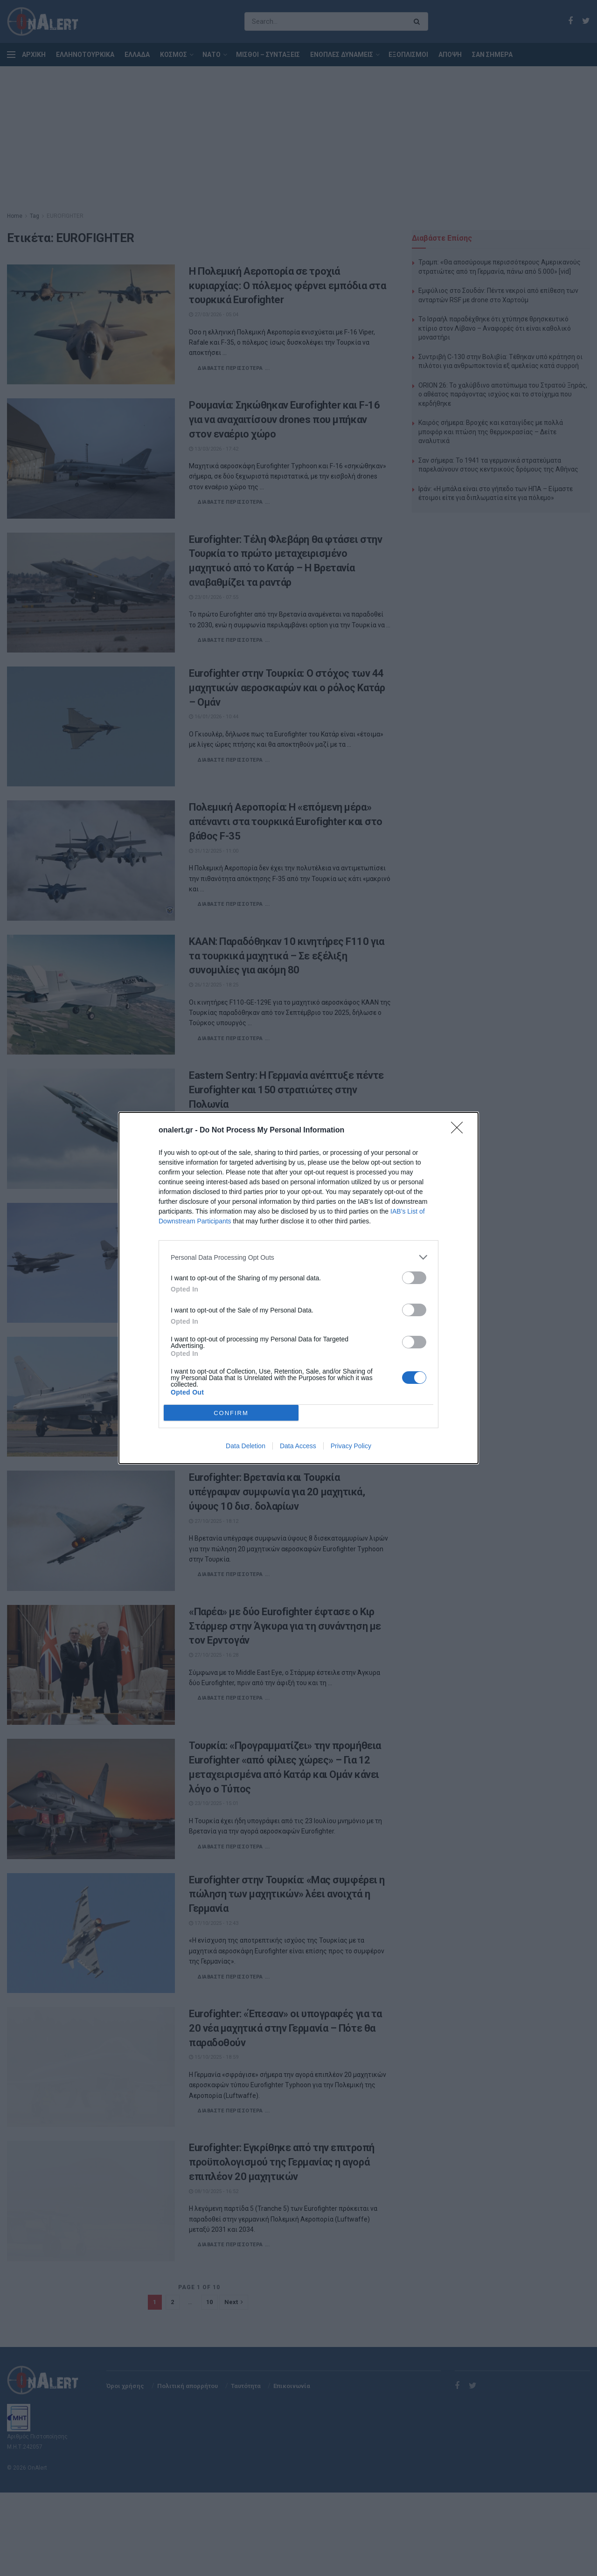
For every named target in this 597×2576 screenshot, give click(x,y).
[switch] (414, 1277)
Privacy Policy (351, 1446)
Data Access (298, 1446)
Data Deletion (245, 1446)
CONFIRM (231, 1413)
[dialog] (298, 1288)
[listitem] (298, 1257)
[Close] (460, 1130)
